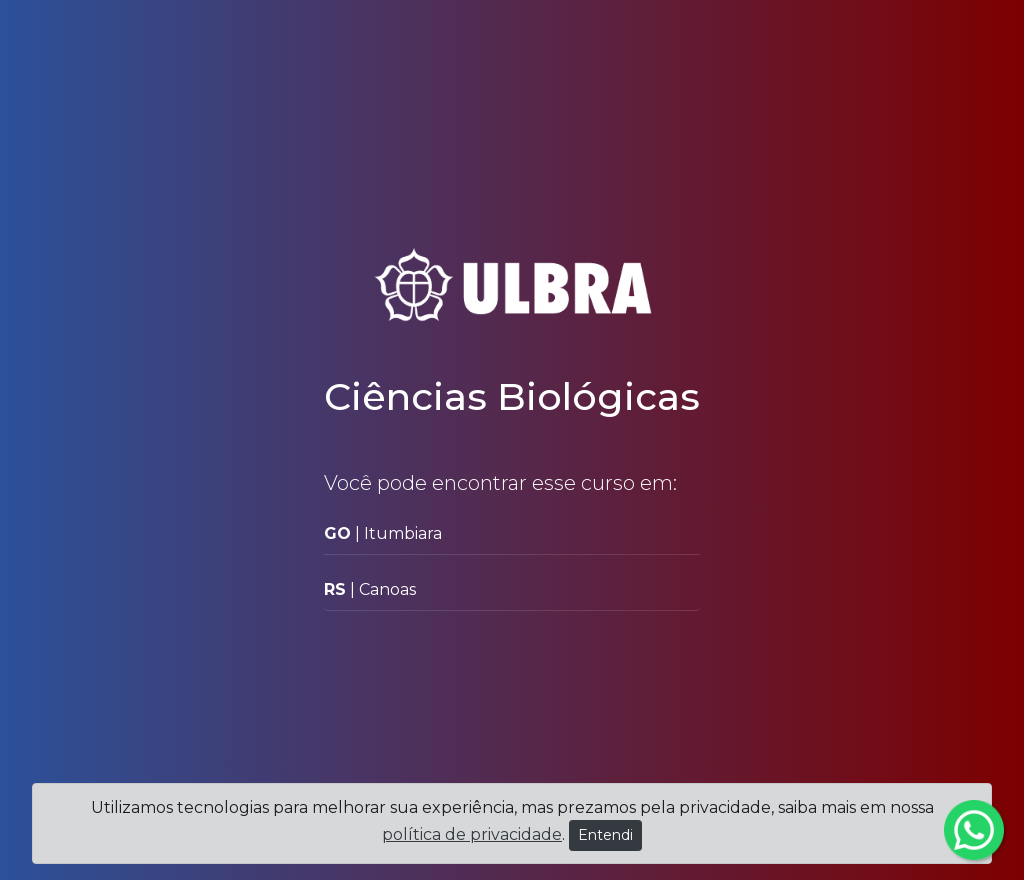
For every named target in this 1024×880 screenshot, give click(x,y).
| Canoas (370, 589)
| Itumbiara (383, 533)
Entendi (605, 835)
